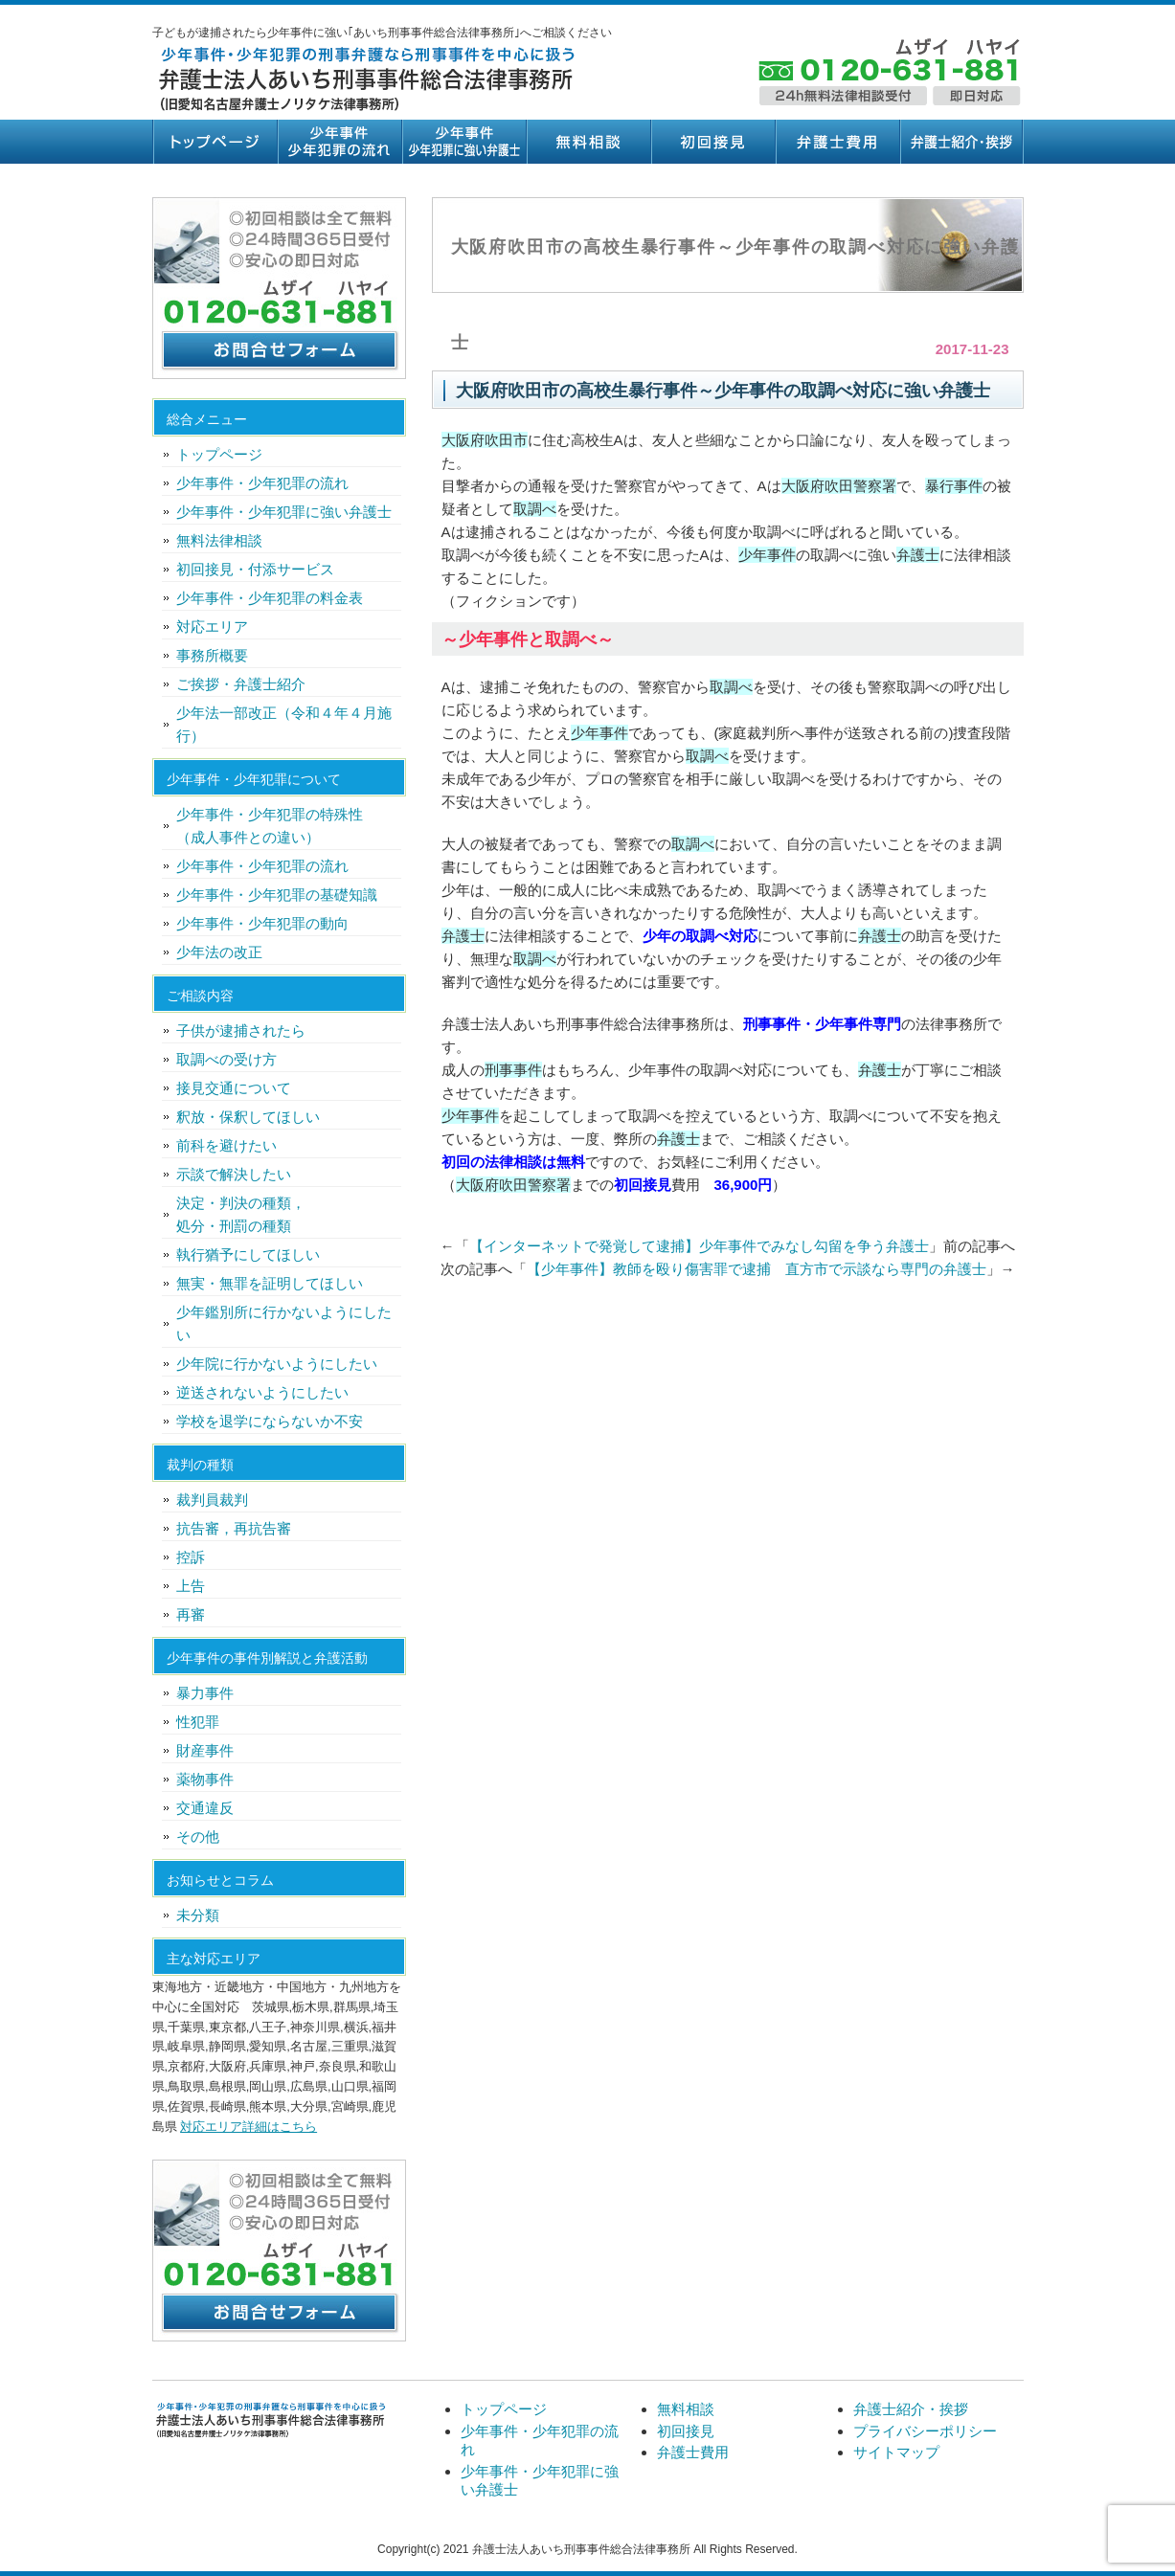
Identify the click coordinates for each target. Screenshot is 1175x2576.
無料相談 (588, 142)
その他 (197, 1836)
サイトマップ (896, 2452)
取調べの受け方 (226, 1059)
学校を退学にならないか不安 (269, 1421)
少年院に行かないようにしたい (276, 1363)
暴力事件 (205, 1693)
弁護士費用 (837, 142)
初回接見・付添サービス (255, 569)
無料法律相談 (219, 540)
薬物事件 (205, 1779)
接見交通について (233, 1088)
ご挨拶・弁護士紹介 (240, 684)
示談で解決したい (233, 1174)
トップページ (214, 142)
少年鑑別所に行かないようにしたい (284, 1323)
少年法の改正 (219, 952)
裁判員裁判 (212, 1499)
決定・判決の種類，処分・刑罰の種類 (240, 1214)
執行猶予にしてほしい (248, 1254)
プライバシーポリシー (925, 2431)
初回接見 (712, 142)
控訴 (190, 1557)
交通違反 (205, 1808)
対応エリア (212, 626)
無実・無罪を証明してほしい (269, 1283)
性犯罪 (197, 1722)
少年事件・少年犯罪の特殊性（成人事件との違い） (269, 825)
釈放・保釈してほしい (248, 1117)
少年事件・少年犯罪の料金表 (269, 598)
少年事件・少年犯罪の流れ (339, 142)
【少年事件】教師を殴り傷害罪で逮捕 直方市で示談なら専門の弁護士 (756, 1269)
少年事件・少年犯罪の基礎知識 (276, 894)
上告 (190, 1586)
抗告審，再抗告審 (233, 1528)
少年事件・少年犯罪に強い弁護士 (463, 142)
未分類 (197, 1915)
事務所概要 (212, 655)
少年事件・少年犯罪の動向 (262, 923)
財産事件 (205, 1750)
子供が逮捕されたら (240, 1030)
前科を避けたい (226, 1145)
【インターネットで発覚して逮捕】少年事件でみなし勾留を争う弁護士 (699, 1246)
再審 (190, 1614)
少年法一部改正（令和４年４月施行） (284, 724)
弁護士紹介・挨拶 (961, 142)
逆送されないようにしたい (262, 1392)
